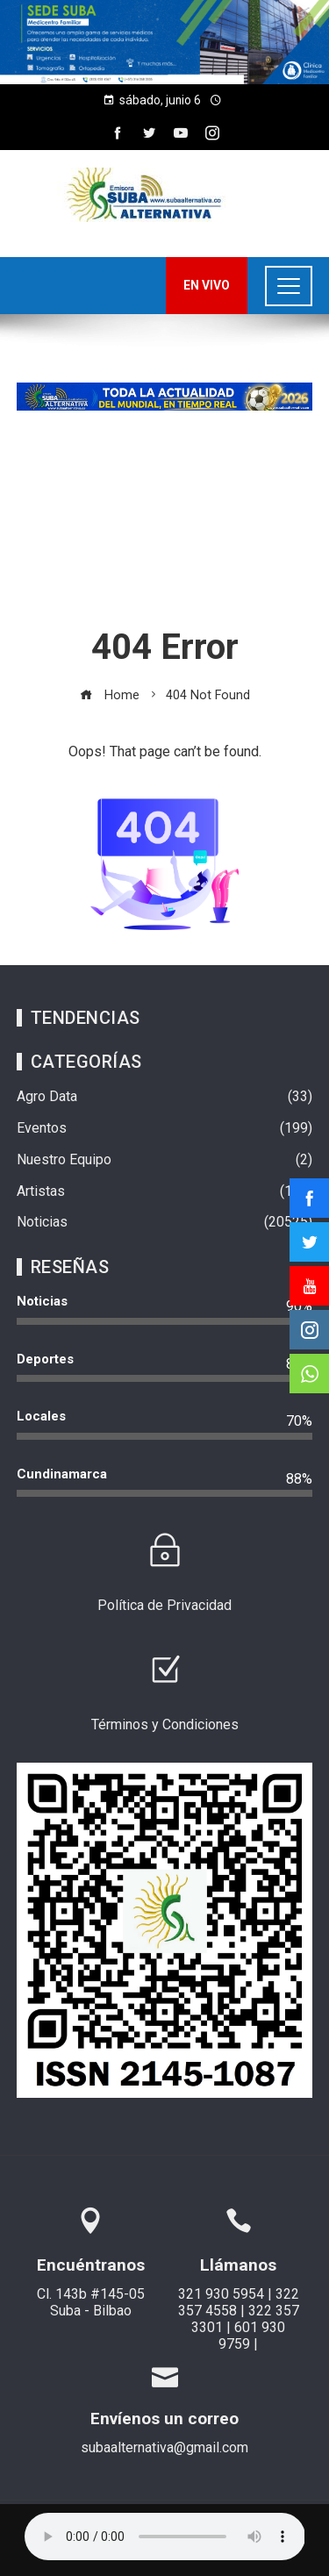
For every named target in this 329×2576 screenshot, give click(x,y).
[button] (164, 42)
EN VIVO (206, 285)
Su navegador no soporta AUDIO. (165, 2536)
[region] (164, 42)
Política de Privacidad (164, 1605)
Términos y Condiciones (165, 1724)
